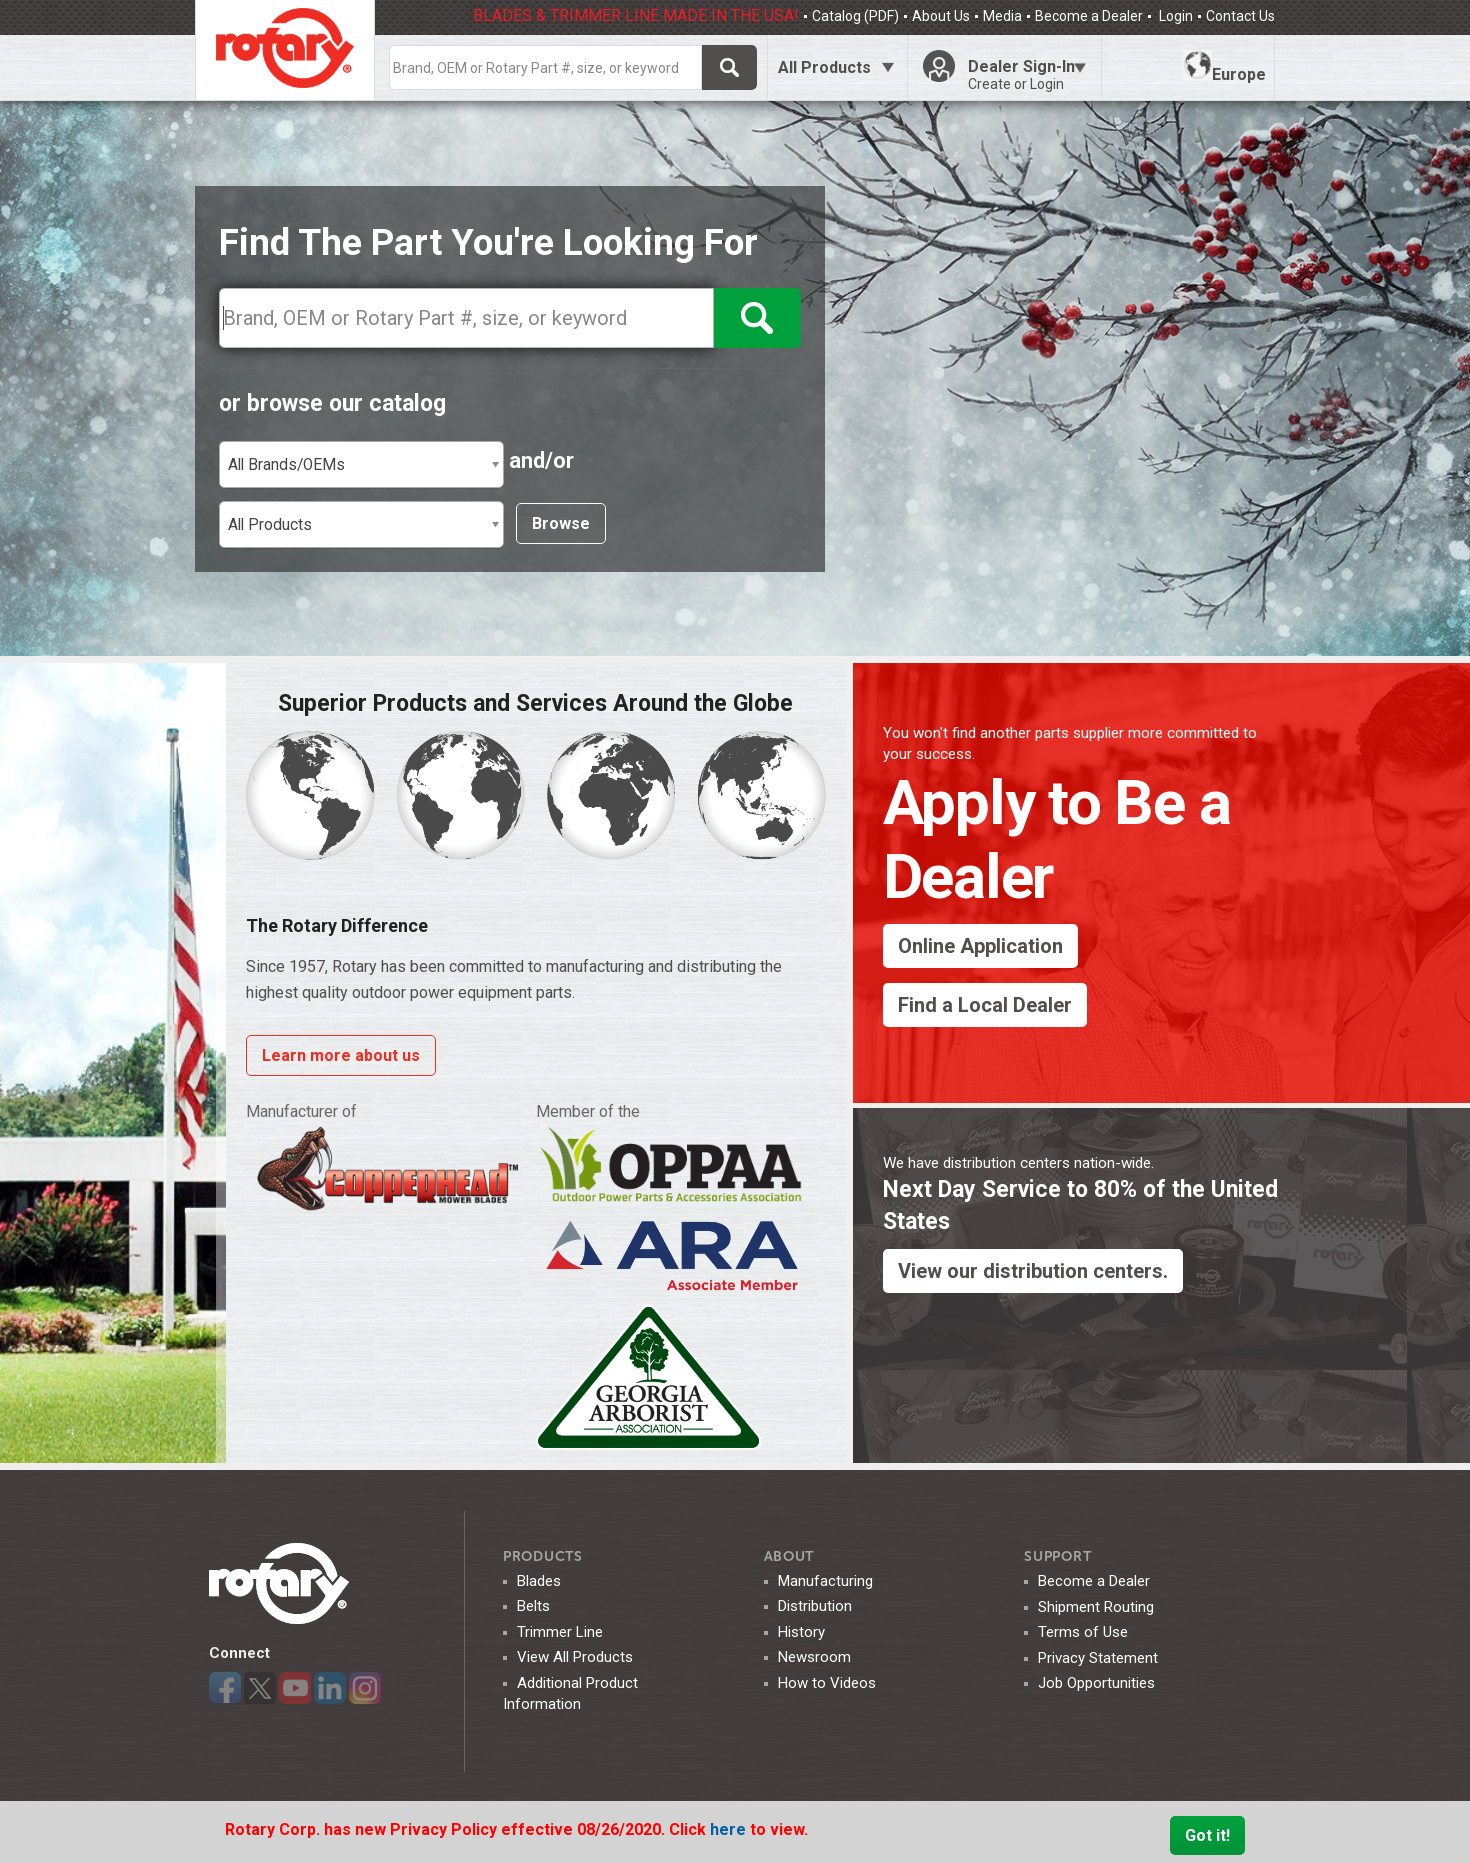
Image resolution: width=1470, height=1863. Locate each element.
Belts (533, 1606)
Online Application (980, 946)
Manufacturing (825, 1581)
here (730, 1829)
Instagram (365, 1688)
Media (1002, 16)
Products (543, 1556)
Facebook (225, 1688)
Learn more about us (341, 1055)
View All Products (575, 1657)
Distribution (815, 1606)
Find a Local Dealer (985, 1005)
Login (1174, 16)
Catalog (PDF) (855, 16)
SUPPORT (1057, 1556)
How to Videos (827, 1683)
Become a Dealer (1089, 16)
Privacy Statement (1098, 1658)
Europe (1224, 67)
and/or (541, 460)
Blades (539, 1581)
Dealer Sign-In (1027, 75)
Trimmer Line (560, 1632)
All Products (824, 67)
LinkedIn (330, 1688)
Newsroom (814, 1657)
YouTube (295, 1688)
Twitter (260, 1688)
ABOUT (789, 1556)
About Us (941, 16)
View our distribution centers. (1033, 1271)
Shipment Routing (1096, 1607)
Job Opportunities (1096, 1683)
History (801, 1632)
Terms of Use (1083, 1632)
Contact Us (1240, 16)
